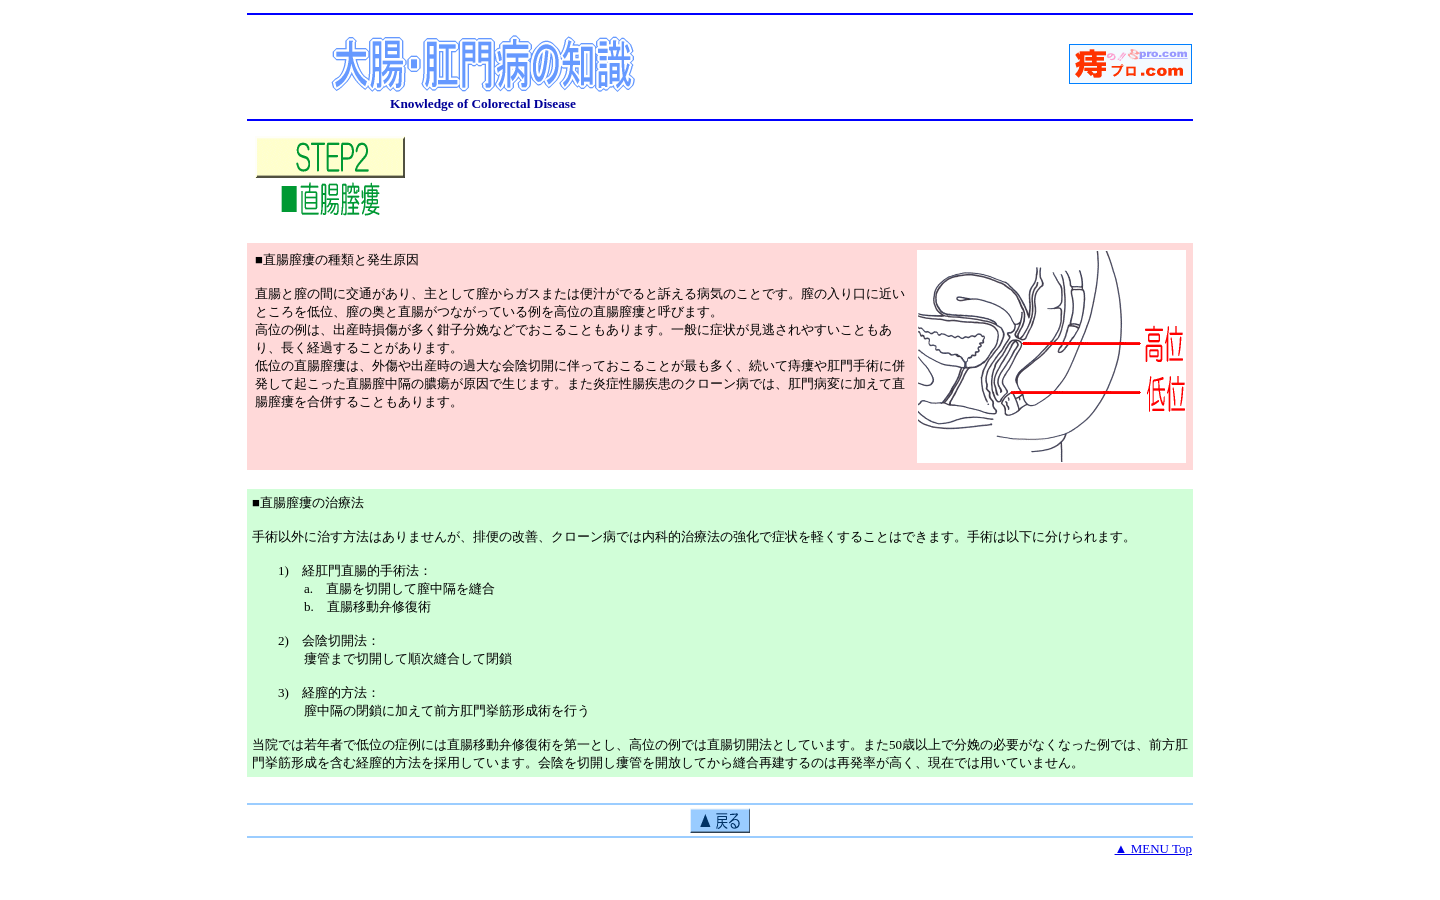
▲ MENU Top (1153, 848)
